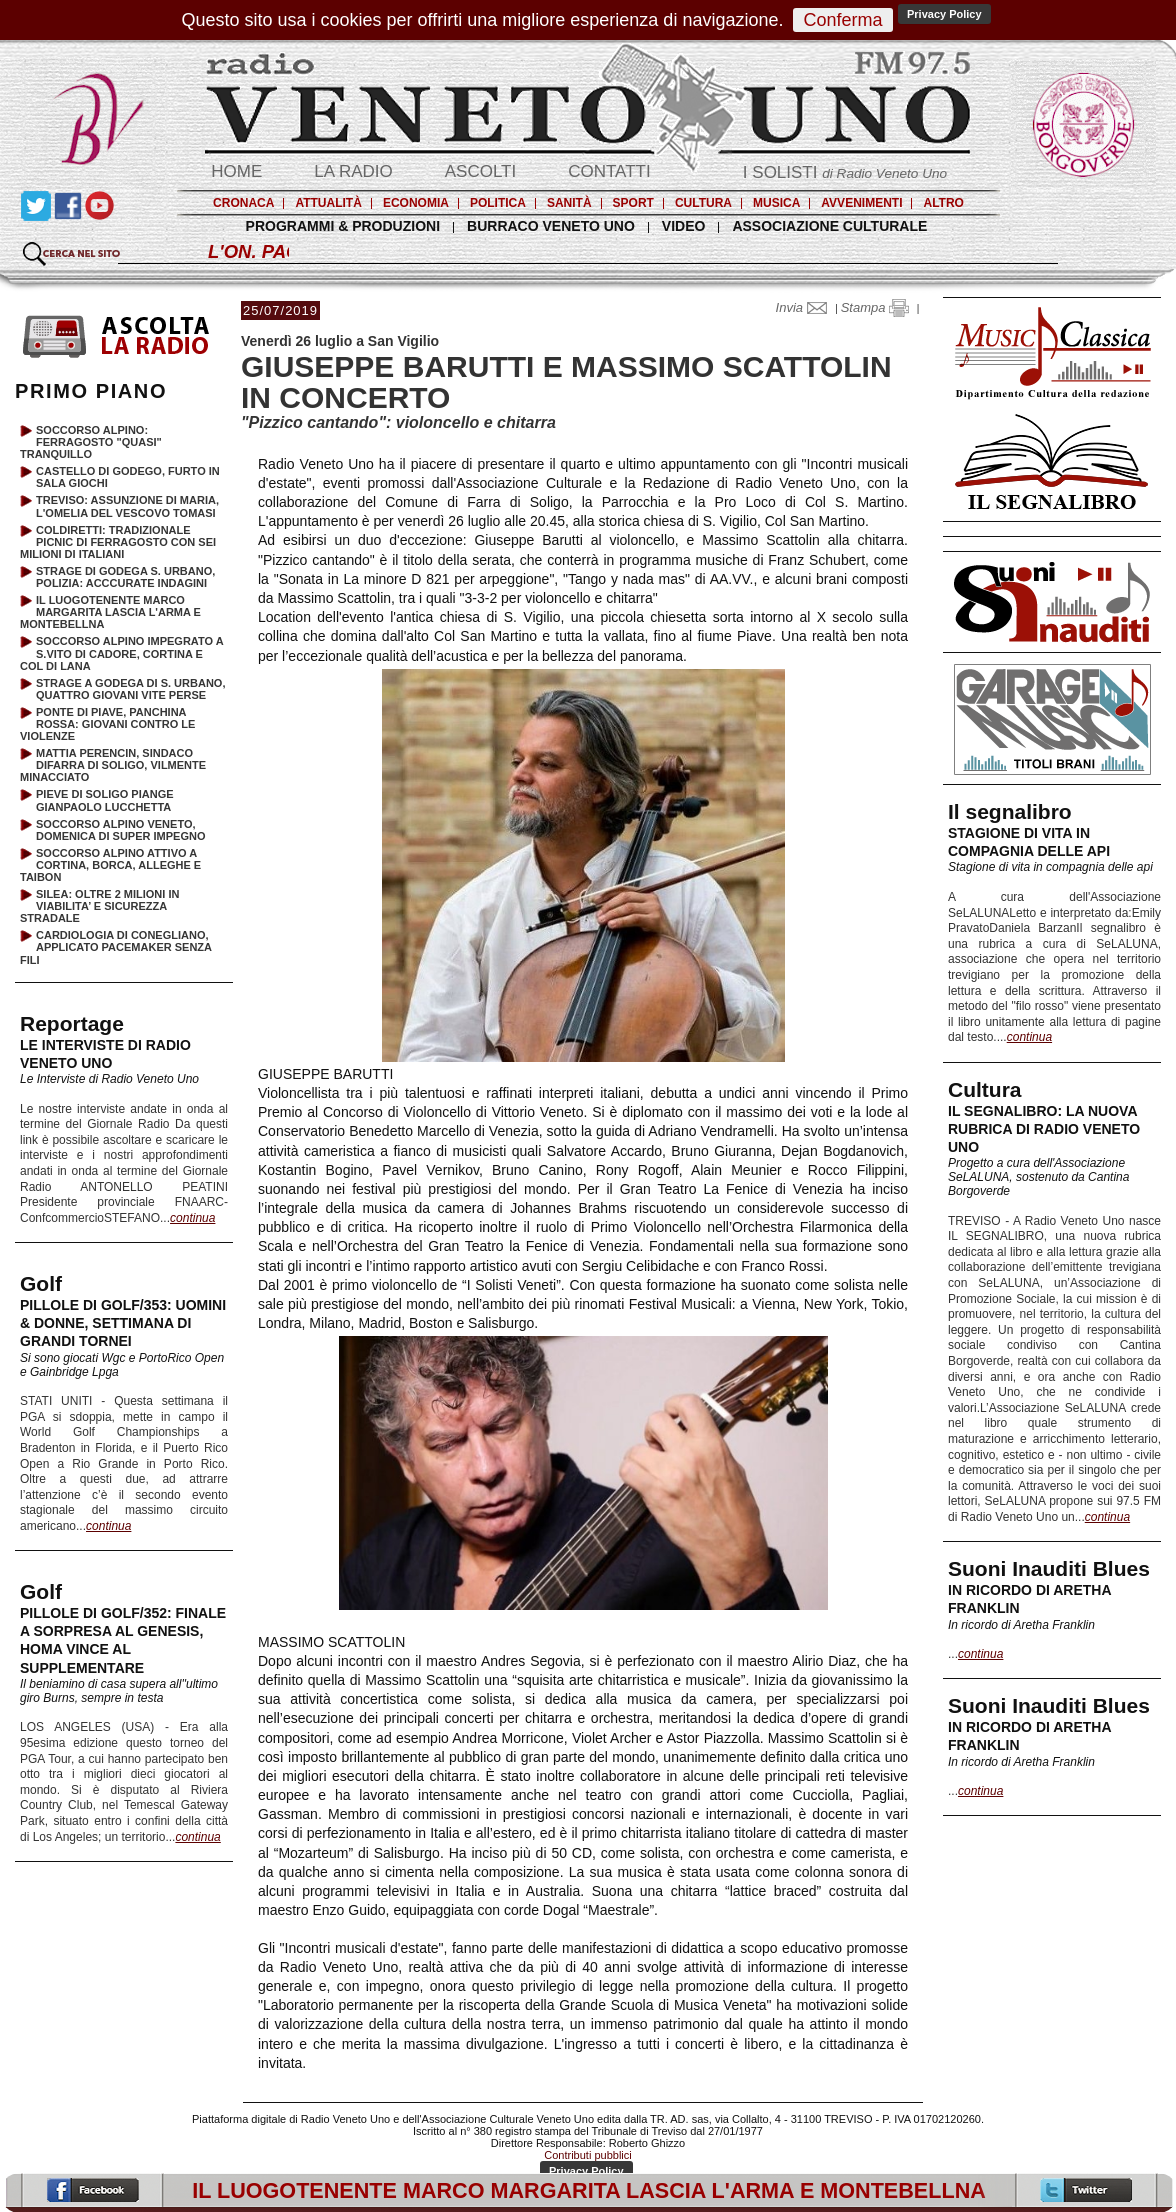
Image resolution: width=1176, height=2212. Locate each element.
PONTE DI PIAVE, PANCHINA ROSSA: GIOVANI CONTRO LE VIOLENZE (107, 724)
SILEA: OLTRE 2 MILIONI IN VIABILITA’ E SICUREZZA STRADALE (99, 906)
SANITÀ (569, 203)
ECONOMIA (416, 203)
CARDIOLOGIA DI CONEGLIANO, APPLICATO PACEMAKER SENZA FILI (116, 947)
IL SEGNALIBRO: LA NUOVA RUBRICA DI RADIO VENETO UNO (1044, 1129)
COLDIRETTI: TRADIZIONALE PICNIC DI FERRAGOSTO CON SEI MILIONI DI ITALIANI (118, 542)
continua (1029, 1037)
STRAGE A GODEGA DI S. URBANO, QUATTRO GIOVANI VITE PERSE (130, 689)
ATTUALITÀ (328, 203)
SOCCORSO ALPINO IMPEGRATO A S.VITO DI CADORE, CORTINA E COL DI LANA (121, 653)
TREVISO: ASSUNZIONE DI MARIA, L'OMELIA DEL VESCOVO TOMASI (127, 506)
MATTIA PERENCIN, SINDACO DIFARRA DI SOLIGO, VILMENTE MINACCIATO (113, 765)
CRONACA (243, 203)
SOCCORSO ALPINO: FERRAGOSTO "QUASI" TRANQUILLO (91, 442)
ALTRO (943, 203)
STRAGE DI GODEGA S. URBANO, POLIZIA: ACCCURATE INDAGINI (125, 577)
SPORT (633, 203)
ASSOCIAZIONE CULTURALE (829, 226)
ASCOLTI (480, 171)
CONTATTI (609, 171)
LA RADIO (353, 171)
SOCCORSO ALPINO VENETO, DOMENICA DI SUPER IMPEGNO (121, 830)
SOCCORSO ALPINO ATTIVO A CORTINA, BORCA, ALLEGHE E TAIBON (110, 865)
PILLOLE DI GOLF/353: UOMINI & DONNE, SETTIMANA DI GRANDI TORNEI (123, 1323)
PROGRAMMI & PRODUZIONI (343, 226)
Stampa (875, 307)
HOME (236, 171)
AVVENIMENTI (861, 203)
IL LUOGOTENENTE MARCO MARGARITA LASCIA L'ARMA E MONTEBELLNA (110, 612)
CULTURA (703, 203)
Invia (806, 307)
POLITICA (498, 203)
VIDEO (684, 226)
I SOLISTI (845, 172)
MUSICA (776, 203)
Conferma (842, 20)
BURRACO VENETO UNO (551, 226)
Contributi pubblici (587, 2155)
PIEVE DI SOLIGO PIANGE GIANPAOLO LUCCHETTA (105, 800)
